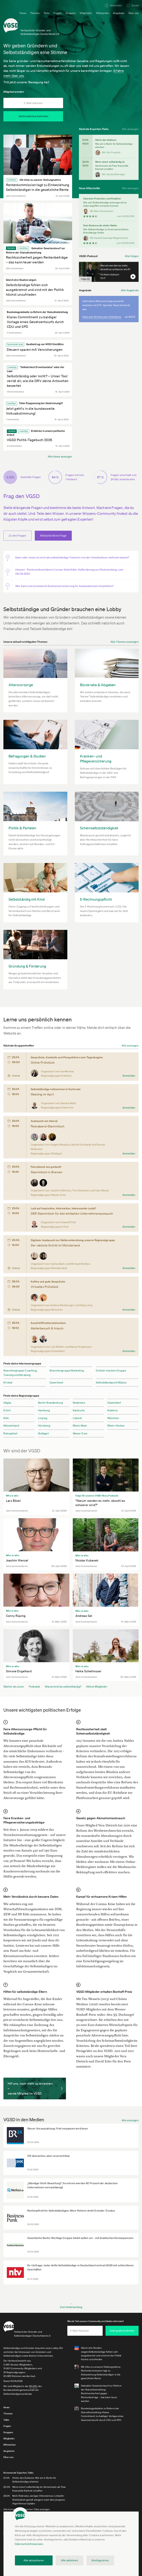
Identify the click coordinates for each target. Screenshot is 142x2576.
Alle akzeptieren (34, 2560)
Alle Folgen (132, 257)
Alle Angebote (130, 293)
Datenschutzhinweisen (29, 2544)
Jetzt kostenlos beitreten (33, 117)
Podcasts (34, 1687)
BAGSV (33, 2386)
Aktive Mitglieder (96, 1687)
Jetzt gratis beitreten (122, 2331)
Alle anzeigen (130, 130)
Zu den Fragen (17, 536)
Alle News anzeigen (60, 457)
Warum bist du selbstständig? (63, 1687)
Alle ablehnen (69, 2560)
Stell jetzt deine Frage (53, 536)
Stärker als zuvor (13, 1687)
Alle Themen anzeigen (124, 642)
